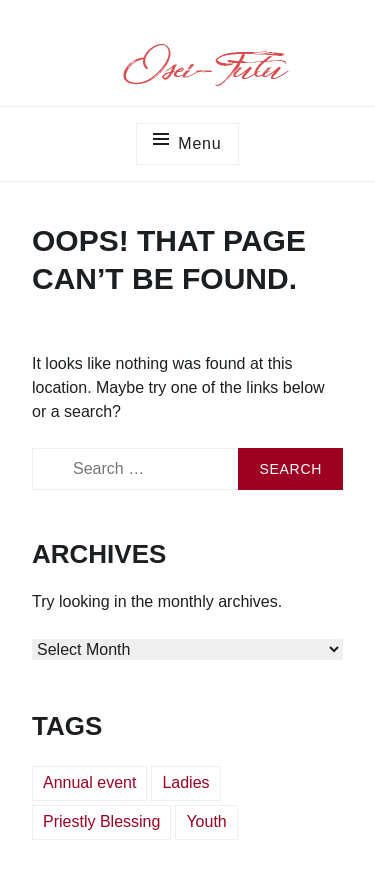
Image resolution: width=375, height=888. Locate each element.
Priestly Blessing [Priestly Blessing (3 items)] (101, 821)
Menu (199, 143)
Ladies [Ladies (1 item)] (185, 782)
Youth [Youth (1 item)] (206, 821)
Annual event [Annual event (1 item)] (89, 782)
